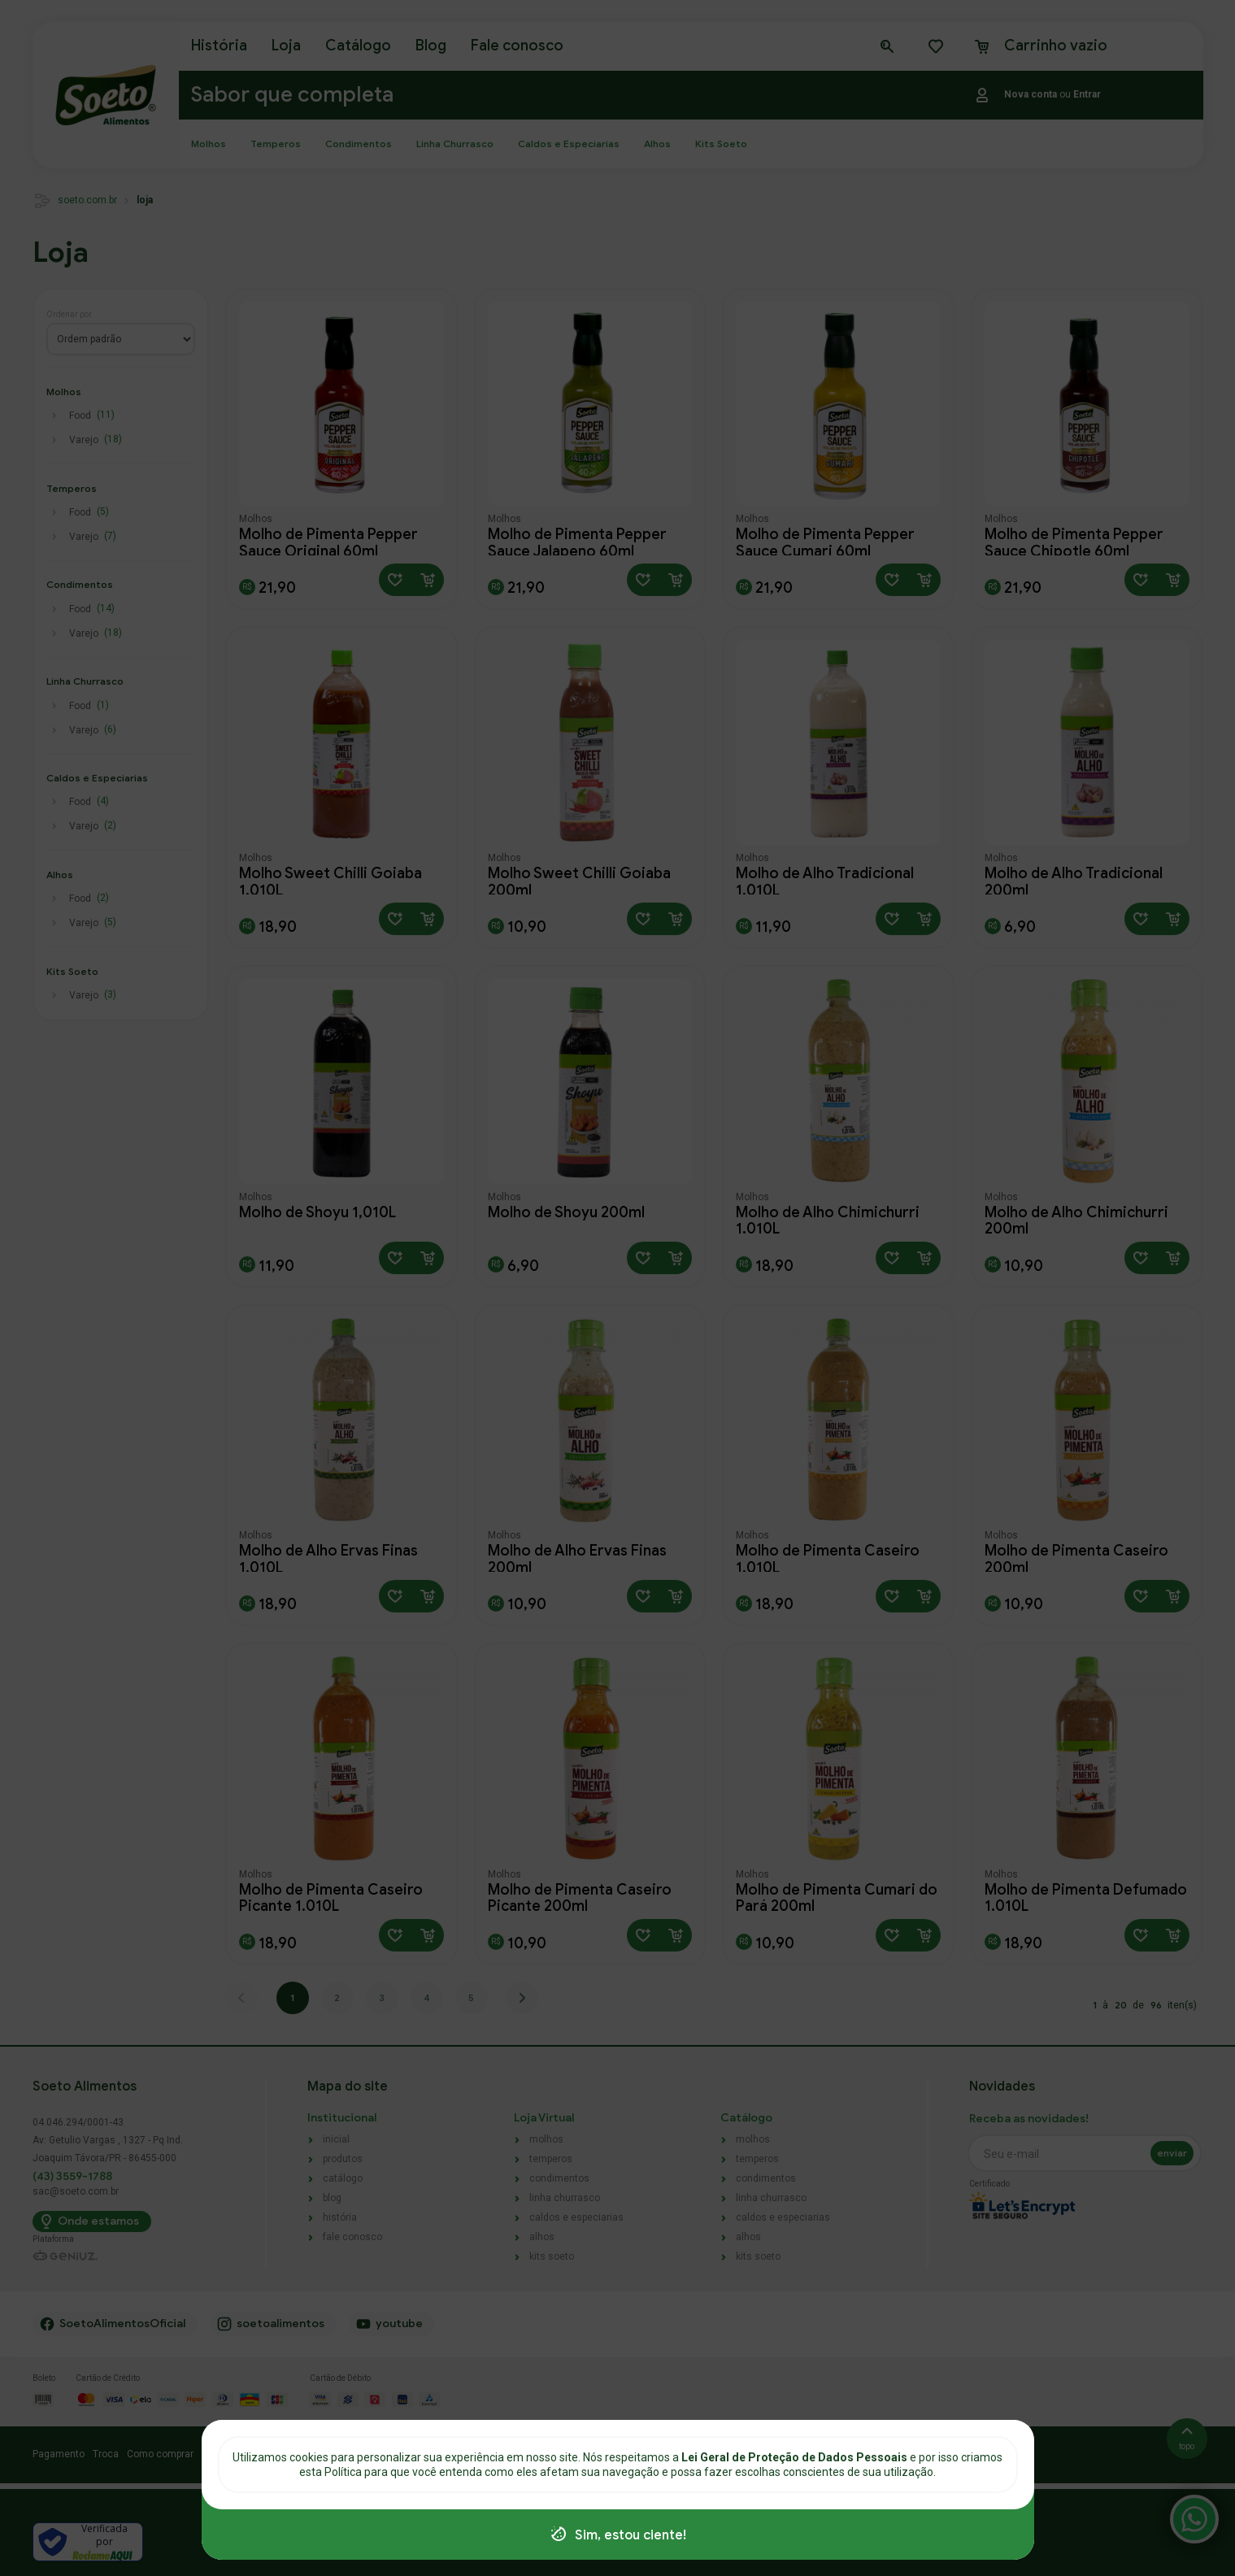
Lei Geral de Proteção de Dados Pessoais (795, 2457)
